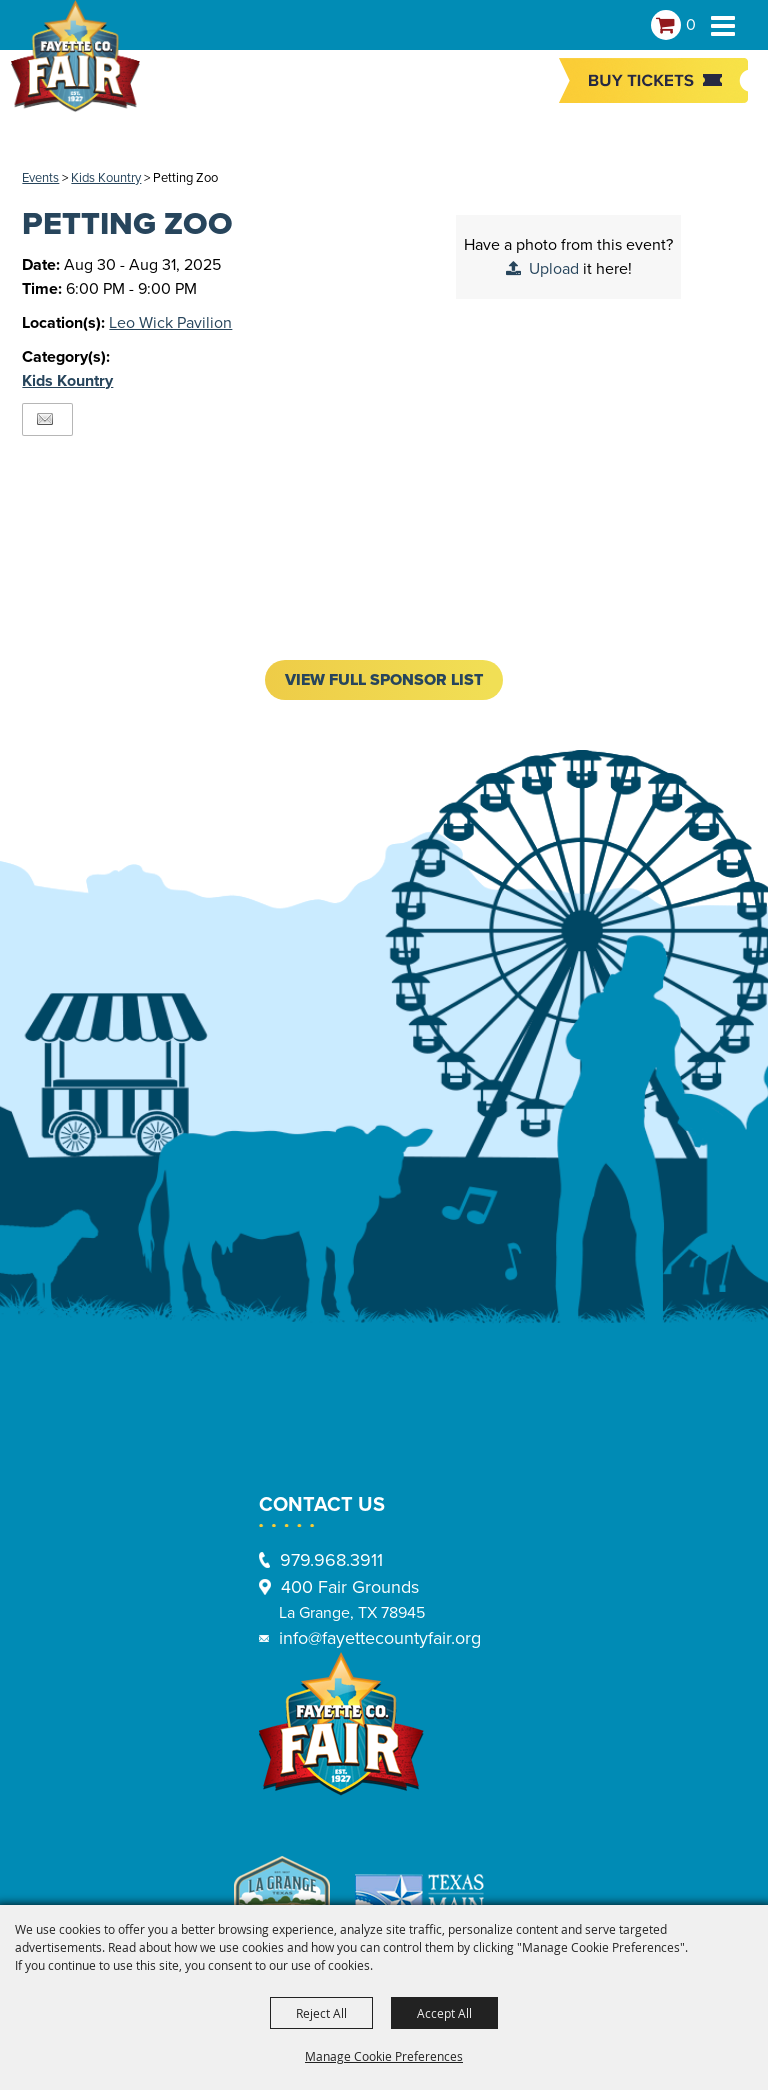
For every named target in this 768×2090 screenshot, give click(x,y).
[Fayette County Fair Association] (75, 65)
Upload (554, 268)
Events (40, 177)
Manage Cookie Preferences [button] (384, 2056)
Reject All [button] (321, 2013)
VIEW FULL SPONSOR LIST (384, 679)
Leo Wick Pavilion (170, 322)
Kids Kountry (106, 177)
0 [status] (691, 24)
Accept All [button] (444, 2013)
